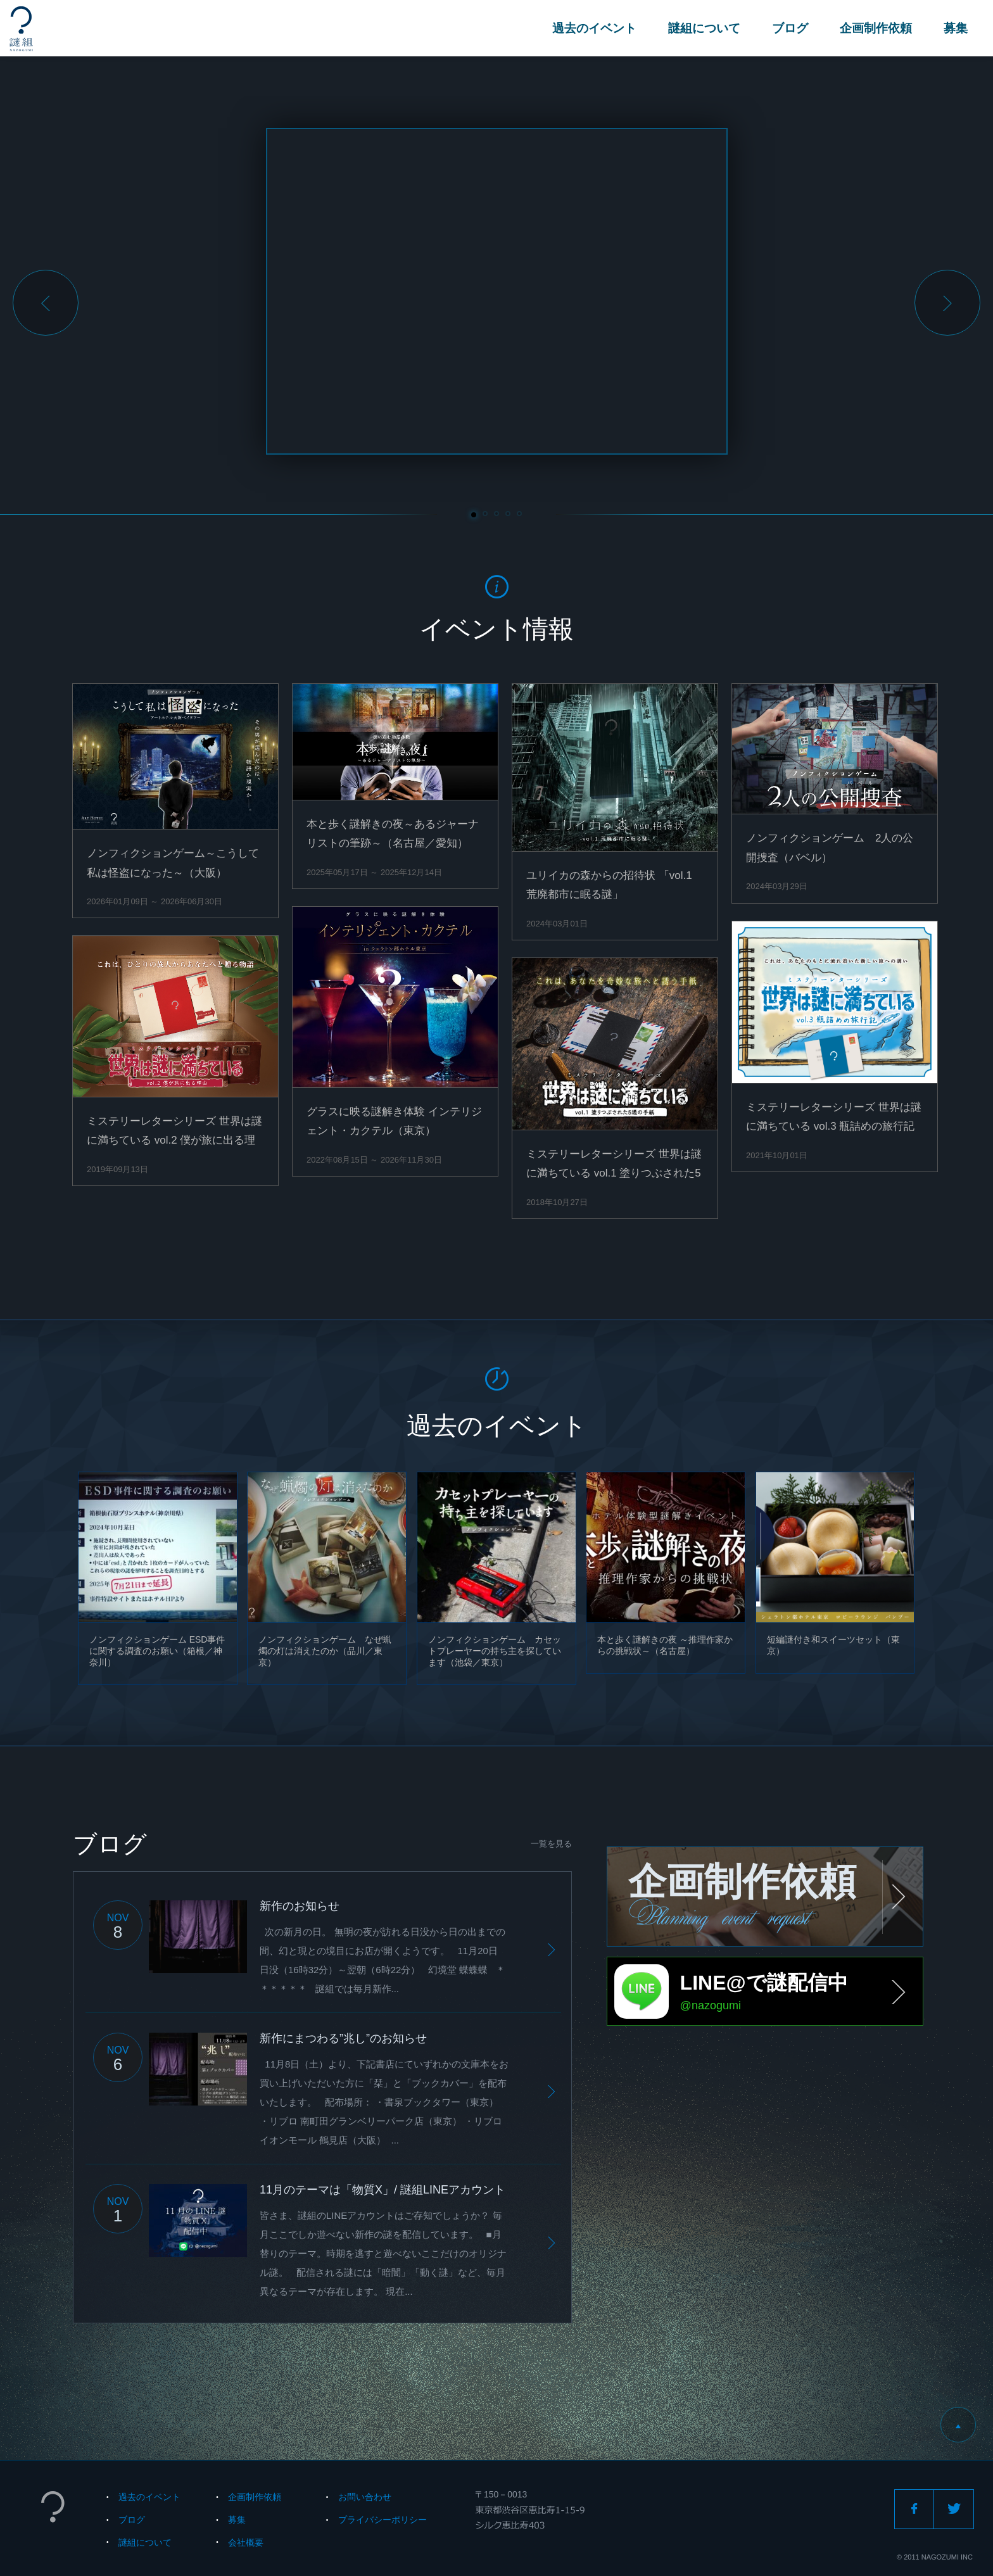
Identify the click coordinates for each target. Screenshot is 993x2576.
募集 (956, 28)
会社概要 (245, 2542)
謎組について (704, 28)
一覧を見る (551, 1843)
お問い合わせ (364, 2497)
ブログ (790, 28)
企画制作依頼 (876, 28)
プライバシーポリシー (382, 2520)
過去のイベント (594, 28)
